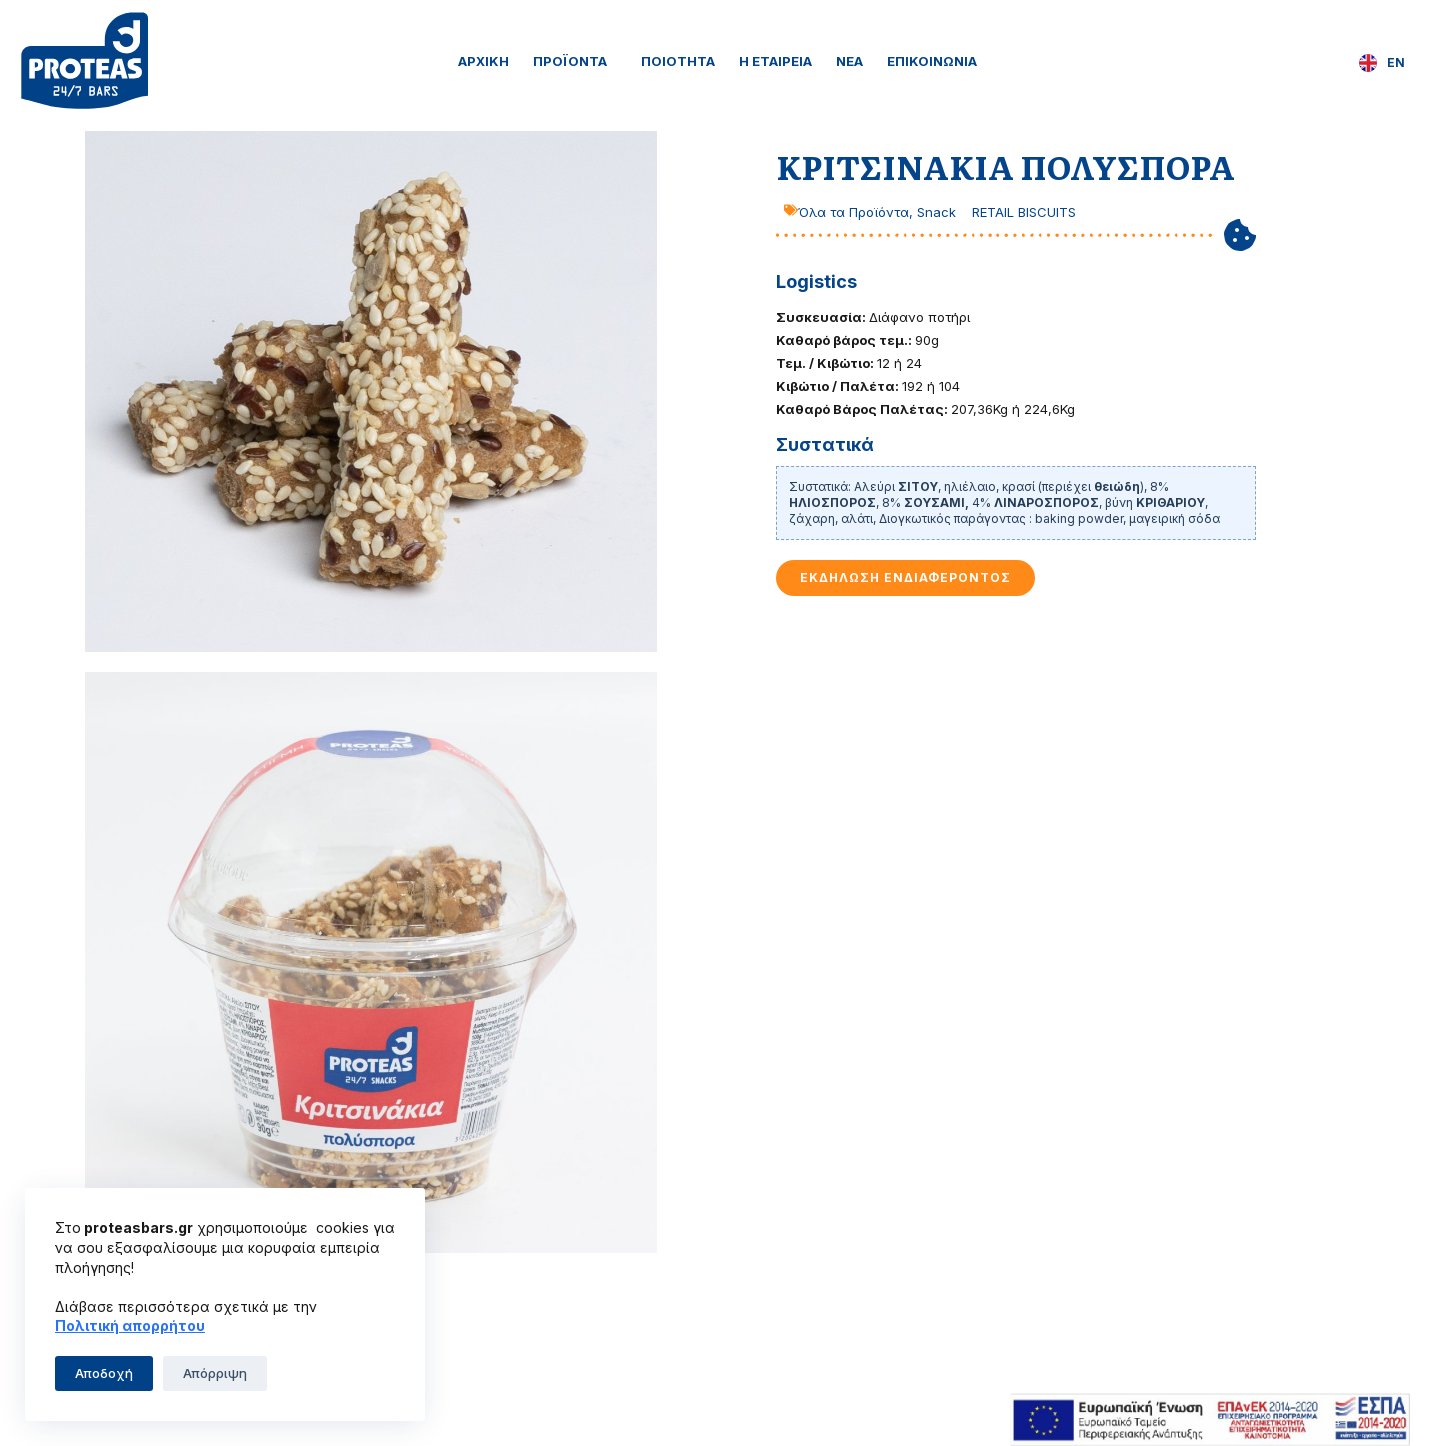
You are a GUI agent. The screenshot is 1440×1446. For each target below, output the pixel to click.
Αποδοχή (104, 1373)
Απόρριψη (215, 1373)
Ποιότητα (678, 61)
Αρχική (483, 61)
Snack (936, 212)
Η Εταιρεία (775, 61)
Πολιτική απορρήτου (130, 1325)
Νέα (849, 61)
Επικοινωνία (932, 61)
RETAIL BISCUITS (1024, 212)
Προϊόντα (575, 61)
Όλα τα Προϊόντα (853, 212)
